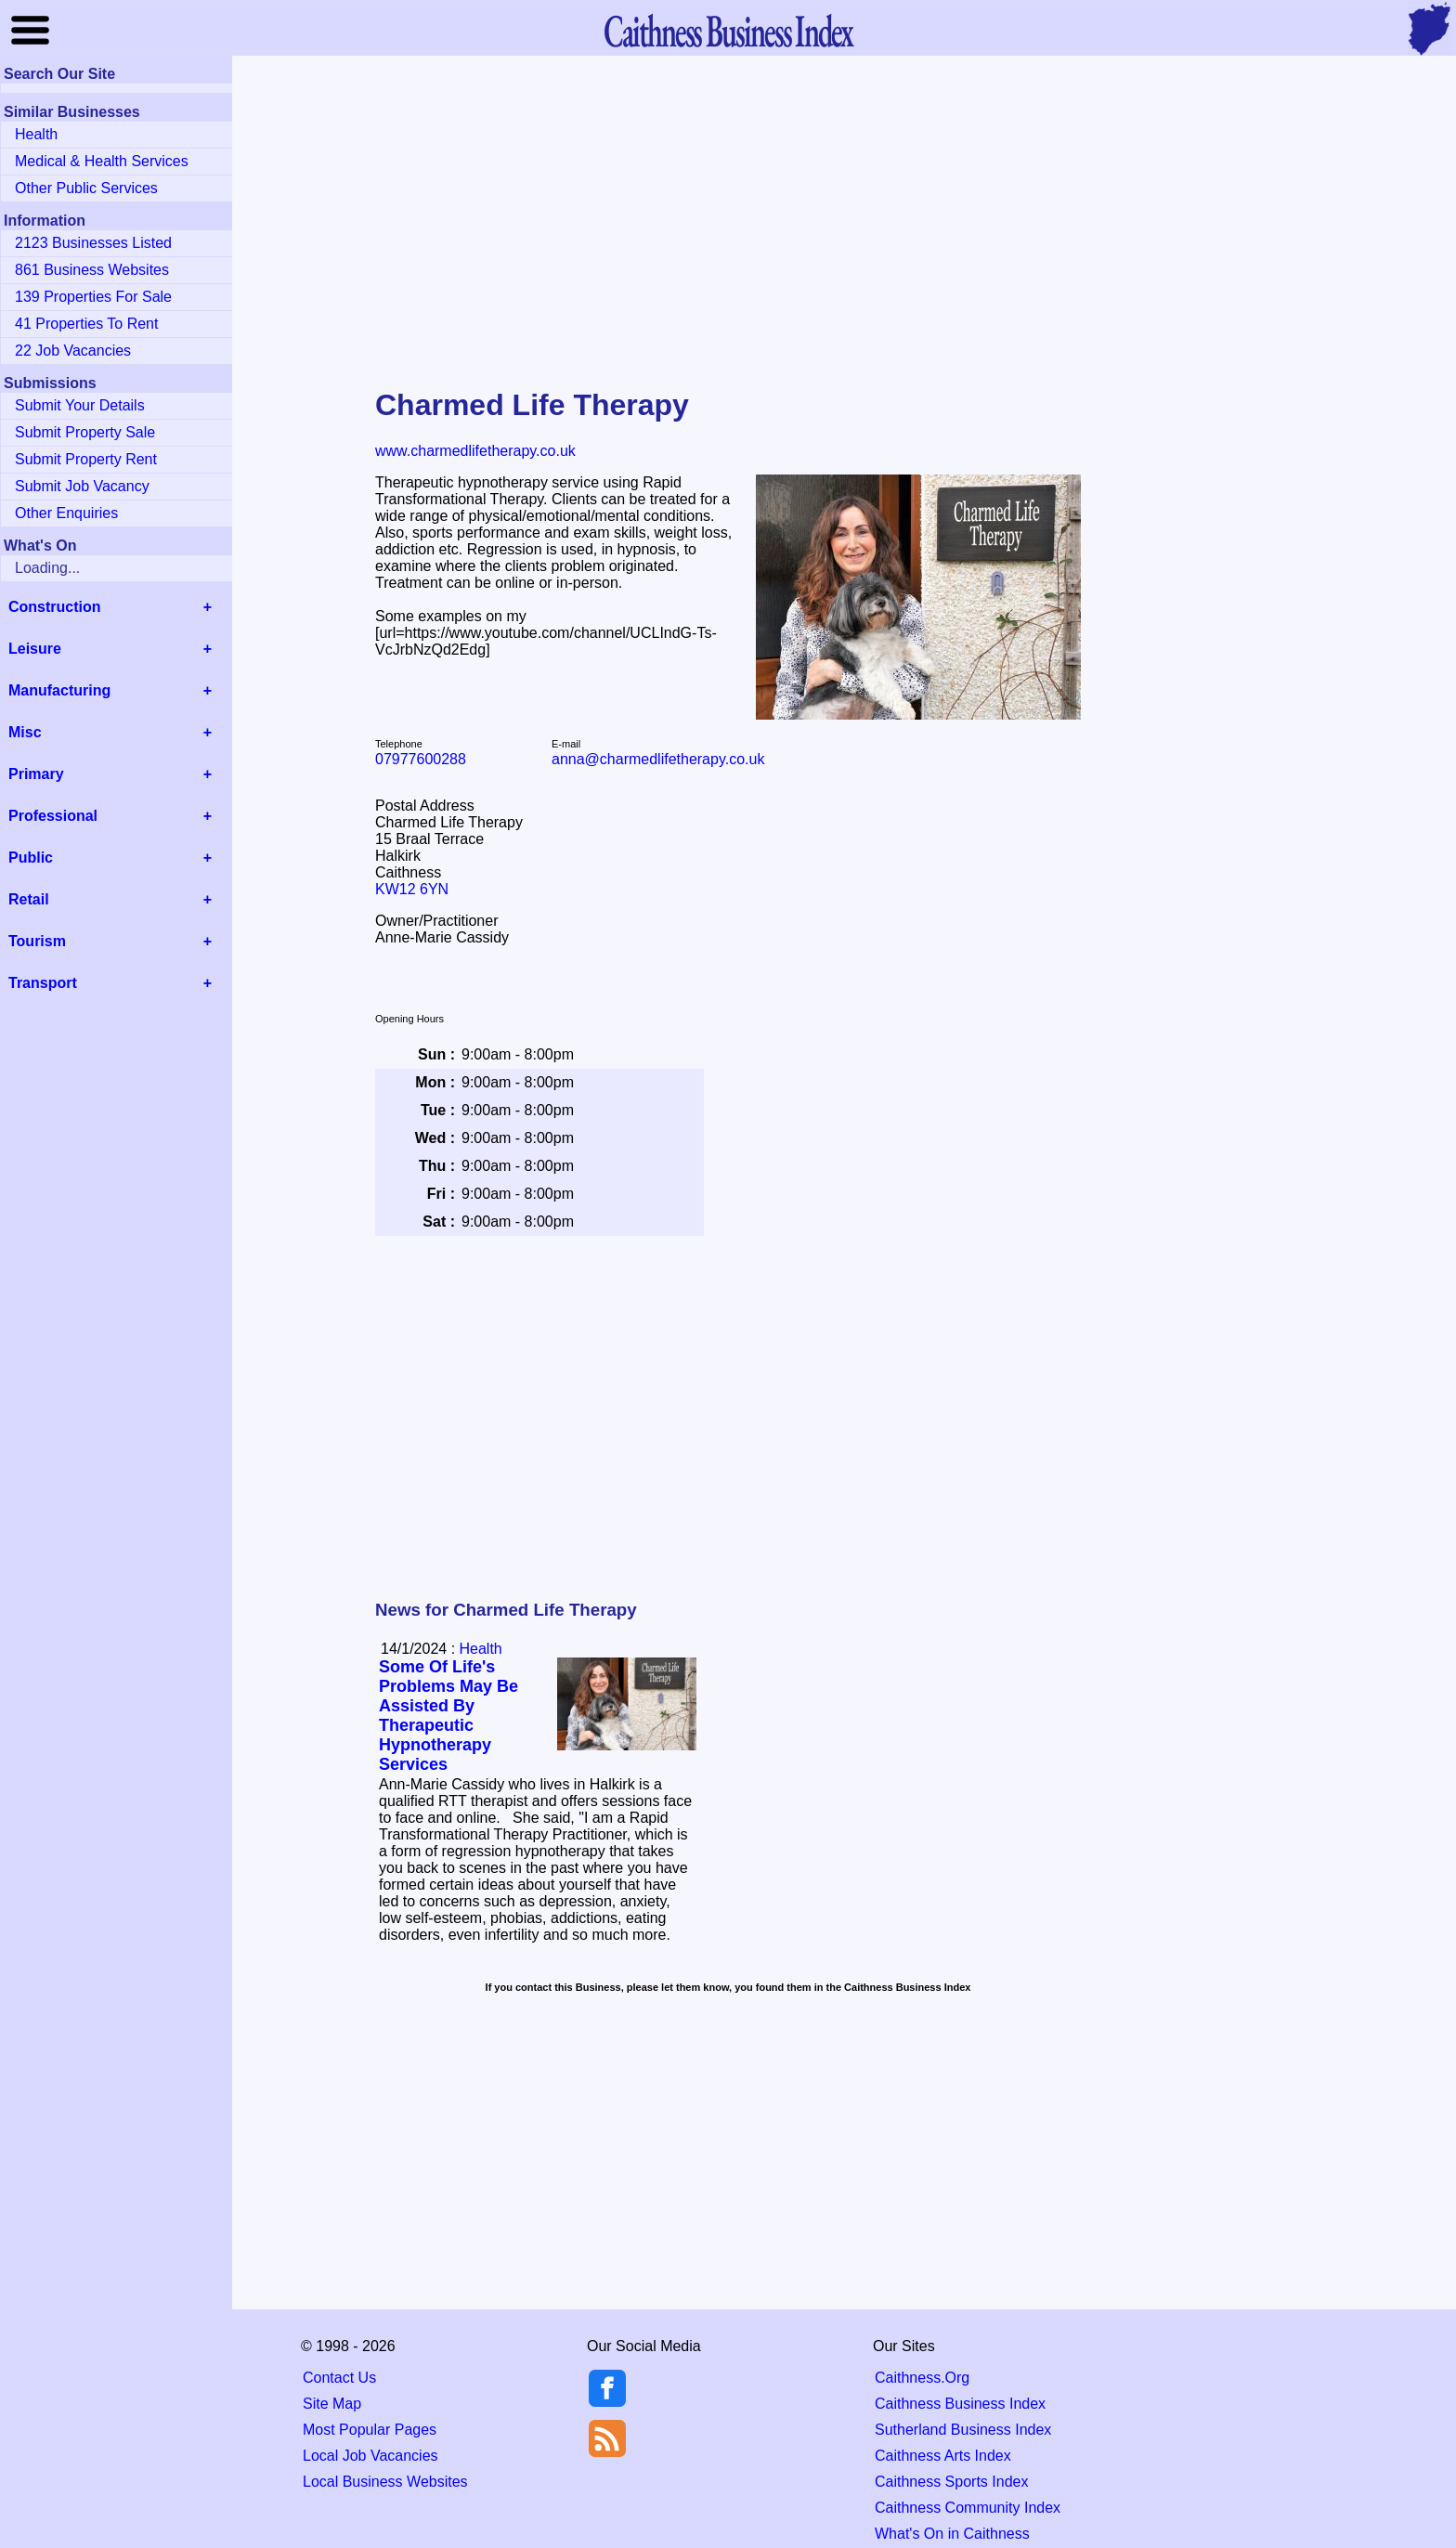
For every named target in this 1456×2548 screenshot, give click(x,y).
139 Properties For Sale (93, 297)
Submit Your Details (80, 405)
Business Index (728, 30)
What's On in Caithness (952, 2534)
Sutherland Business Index (963, 2430)
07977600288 (420, 759)
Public (30, 857)
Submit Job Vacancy (82, 486)
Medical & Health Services (101, 161)
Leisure (34, 648)
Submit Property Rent (86, 459)
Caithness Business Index (960, 2404)
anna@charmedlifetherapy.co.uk (658, 759)
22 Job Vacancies (73, 350)
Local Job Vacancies (370, 2456)
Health (481, 1649)
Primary (36, 774)
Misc (25, 732)
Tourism (37, 941)
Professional (53, 816)
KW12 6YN (411, 889)
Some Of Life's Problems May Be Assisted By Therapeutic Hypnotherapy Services (448, 1716)
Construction (54, 607)
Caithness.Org (922, 2378)
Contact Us (339, 2378)
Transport (42, 983)
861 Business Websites (92, 270)
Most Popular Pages (369, 2430)
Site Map (332, 2404)
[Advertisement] (728, 208)
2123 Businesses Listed (93, 243)
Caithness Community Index (967, 2508)
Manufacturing (59, 690)
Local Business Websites (385, 2482)
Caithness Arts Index (943, 2456)
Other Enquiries (66, 513)
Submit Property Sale (85, 432)
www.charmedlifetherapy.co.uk (475, 451)
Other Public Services (86, 188)
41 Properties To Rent (86, 324)
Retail (28, 899)
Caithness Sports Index (951, 2482)
